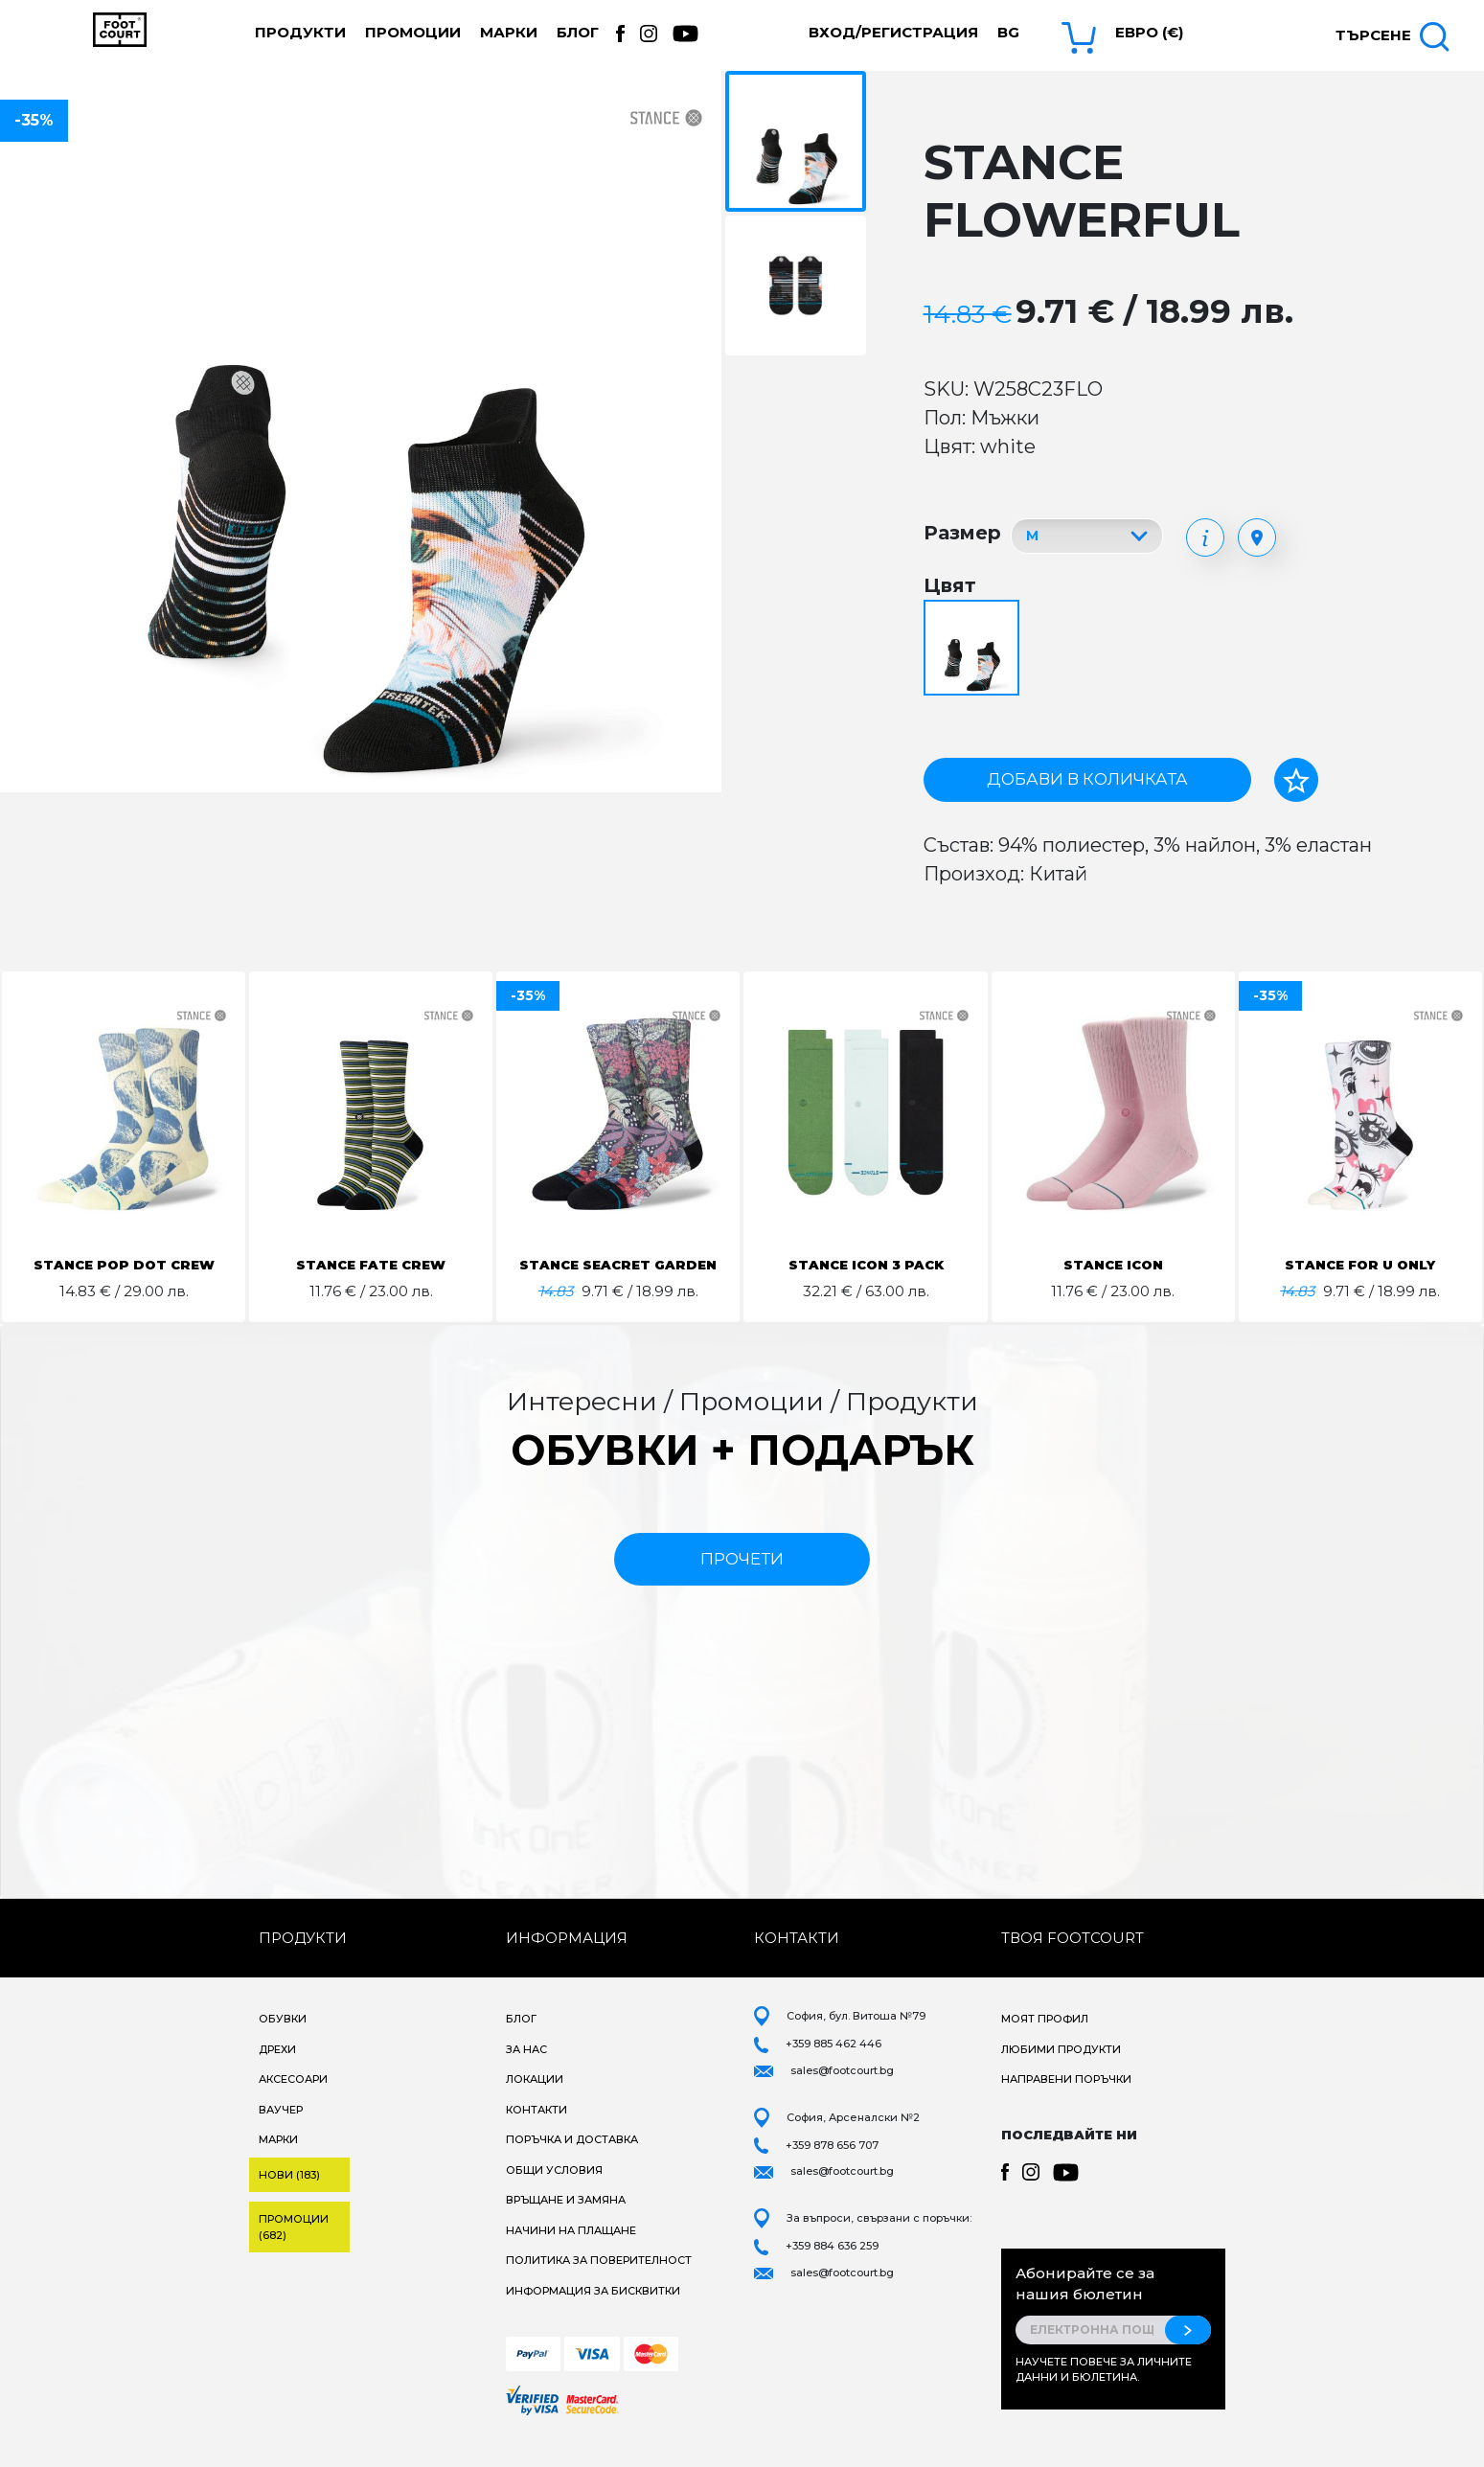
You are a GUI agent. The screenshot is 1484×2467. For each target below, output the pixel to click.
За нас (526, 2072)
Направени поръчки (1066, 2102)
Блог (578, 32)
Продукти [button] (300, 32)
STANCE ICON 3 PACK (865, 1264)
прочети (742, 1581)
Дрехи (277, 2072)
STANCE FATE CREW (371, 1264)
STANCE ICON (1113, 1264)
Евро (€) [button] (1149, 32)
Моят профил (1044, 2041)
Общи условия (554, 2193)
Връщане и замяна (566, 2222)
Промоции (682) (294, 2250)
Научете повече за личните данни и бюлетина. (1104, 2393)
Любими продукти (1061, 2072)
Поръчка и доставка (572, 2162)
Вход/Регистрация (893, 32)
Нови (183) (289, 2197)
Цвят (950, 585)
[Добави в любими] (1296, 780)
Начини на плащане (571, 2253)
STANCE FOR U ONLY (1360, 1264)
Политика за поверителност (599, 2283)
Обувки (283, 2041)
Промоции (413, 32)
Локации (534, 2102)
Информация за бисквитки (593, 2313)
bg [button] (1008, 32)
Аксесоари (293, 2102)
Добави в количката (1087, 778)
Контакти (536, 2132)
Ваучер (281, 2132)
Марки (508, 32)
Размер (962, 532)
